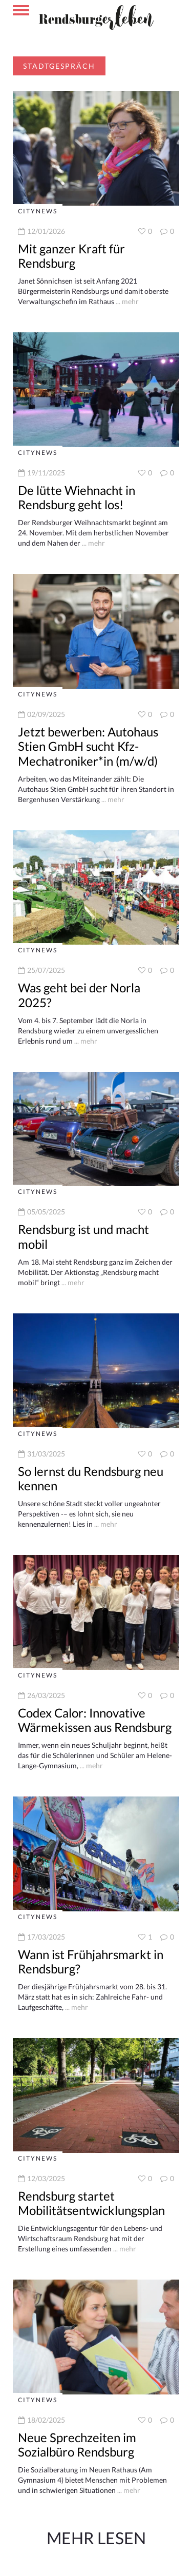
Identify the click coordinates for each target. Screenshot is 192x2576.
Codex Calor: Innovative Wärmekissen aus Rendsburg (95, 1720)
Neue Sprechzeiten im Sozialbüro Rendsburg (77, 2445)
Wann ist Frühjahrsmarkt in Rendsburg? (90, 1961)
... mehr (126, 301)
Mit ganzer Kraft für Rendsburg (71, 256)
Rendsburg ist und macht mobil (83, 1236)
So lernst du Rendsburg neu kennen (90, 1478)
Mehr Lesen (96, 2538)
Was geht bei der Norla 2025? (79, 995)
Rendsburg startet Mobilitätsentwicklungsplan (91, 2203)
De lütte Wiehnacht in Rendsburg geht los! (76, 497)
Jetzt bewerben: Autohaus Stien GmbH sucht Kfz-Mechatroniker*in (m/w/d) (88, 746)
